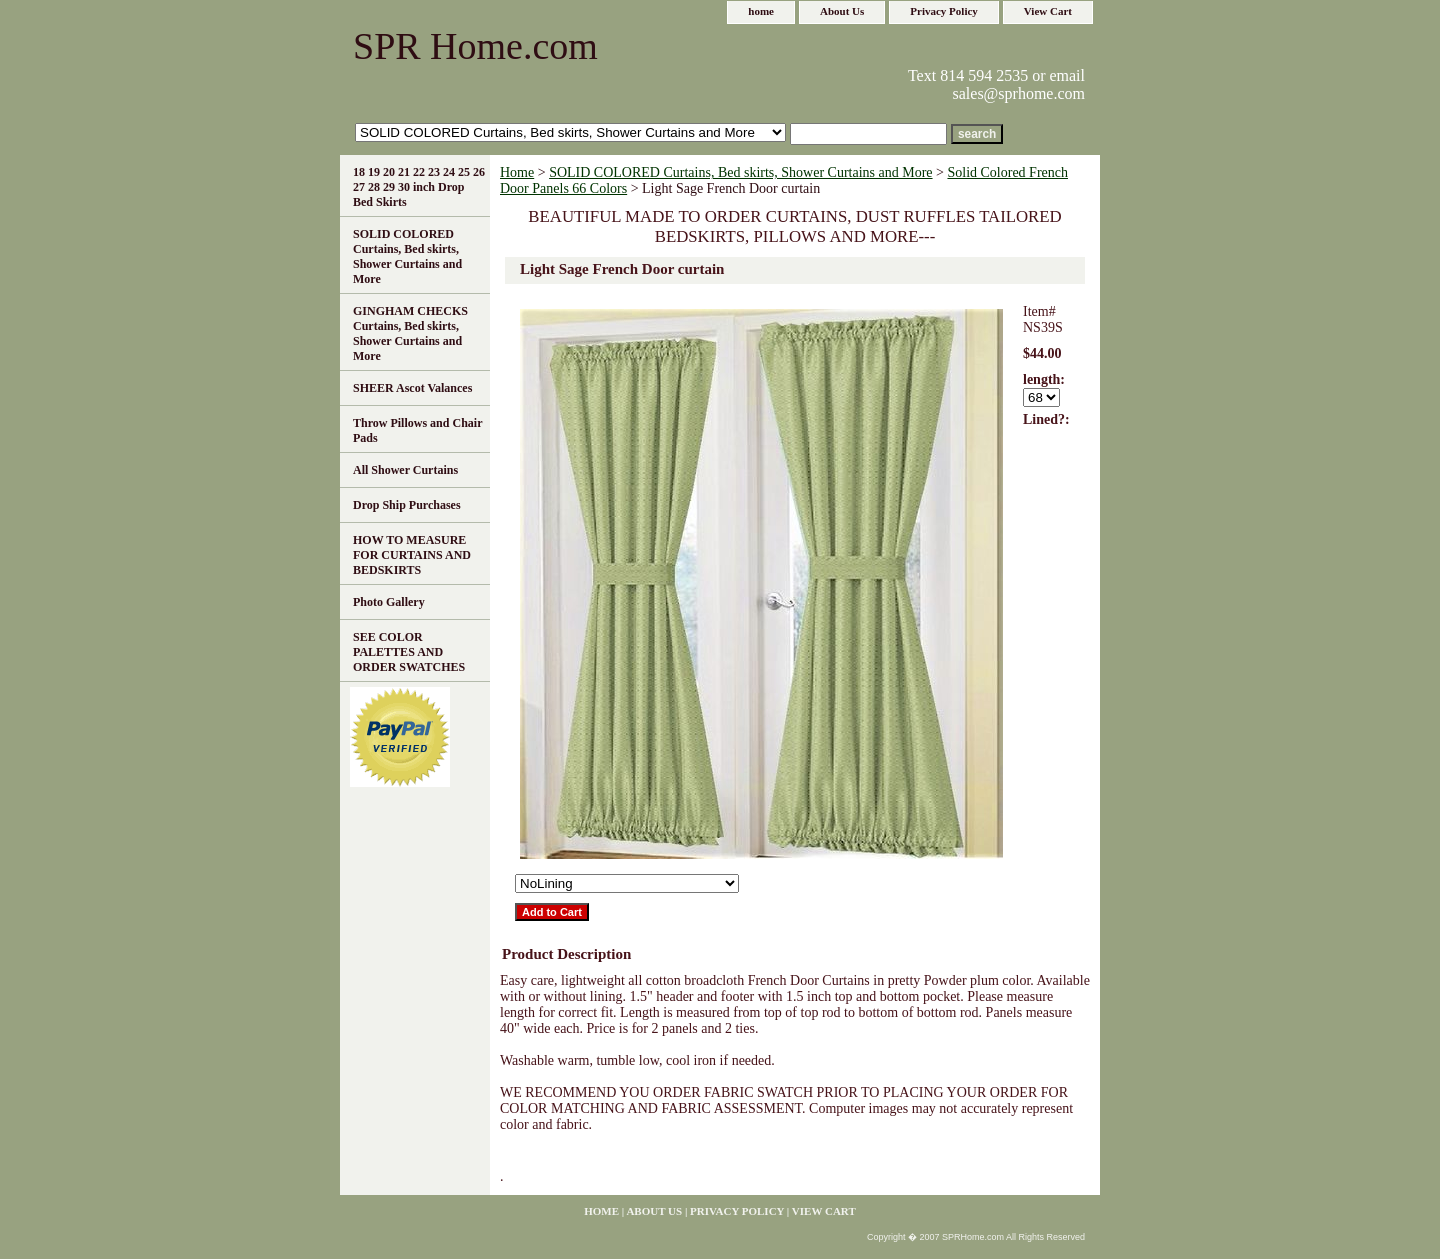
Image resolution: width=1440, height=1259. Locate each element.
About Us (842, 11)
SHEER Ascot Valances (412, 388)
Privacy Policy (944, 11)
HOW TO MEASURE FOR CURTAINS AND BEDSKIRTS (412, 555)
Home (517, 172)
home (761, 11)
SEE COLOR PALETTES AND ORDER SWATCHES (409, 652)
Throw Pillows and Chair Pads (417, 430)
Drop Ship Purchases (407, 505)
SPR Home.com (475, 46)
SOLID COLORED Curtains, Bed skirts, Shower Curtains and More (740, 172)
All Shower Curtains (405, 470)
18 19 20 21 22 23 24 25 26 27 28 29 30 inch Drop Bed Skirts (419, 187)
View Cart (1048, 11)
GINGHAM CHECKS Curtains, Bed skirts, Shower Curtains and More (410, 333)
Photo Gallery (389, 602)
